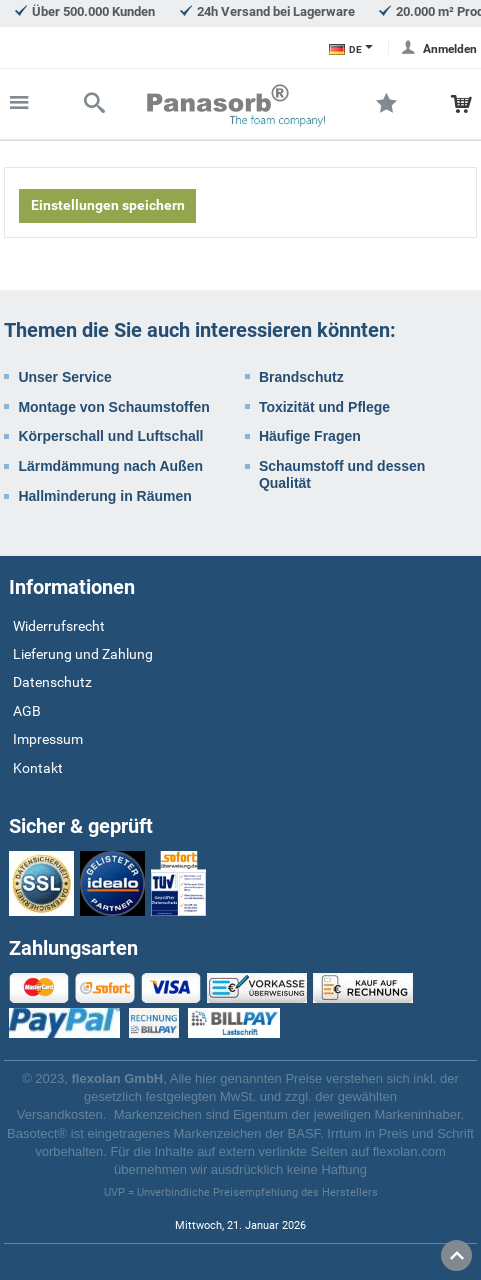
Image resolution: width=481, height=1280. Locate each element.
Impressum (48, 739)
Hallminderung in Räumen (104, 496)
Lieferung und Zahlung (83, 654)
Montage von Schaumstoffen (113, 407)
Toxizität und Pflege (324, 407)
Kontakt (38, 768)
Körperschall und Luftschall (110, 436)
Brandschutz (301, 377)
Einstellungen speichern (108, 205)
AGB (27, 711)
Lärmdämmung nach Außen (110, 466)
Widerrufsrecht (59, 626)
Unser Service (64, 377)
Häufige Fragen (310, 436)
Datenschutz (52, 682)
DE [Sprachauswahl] (345, 49)
